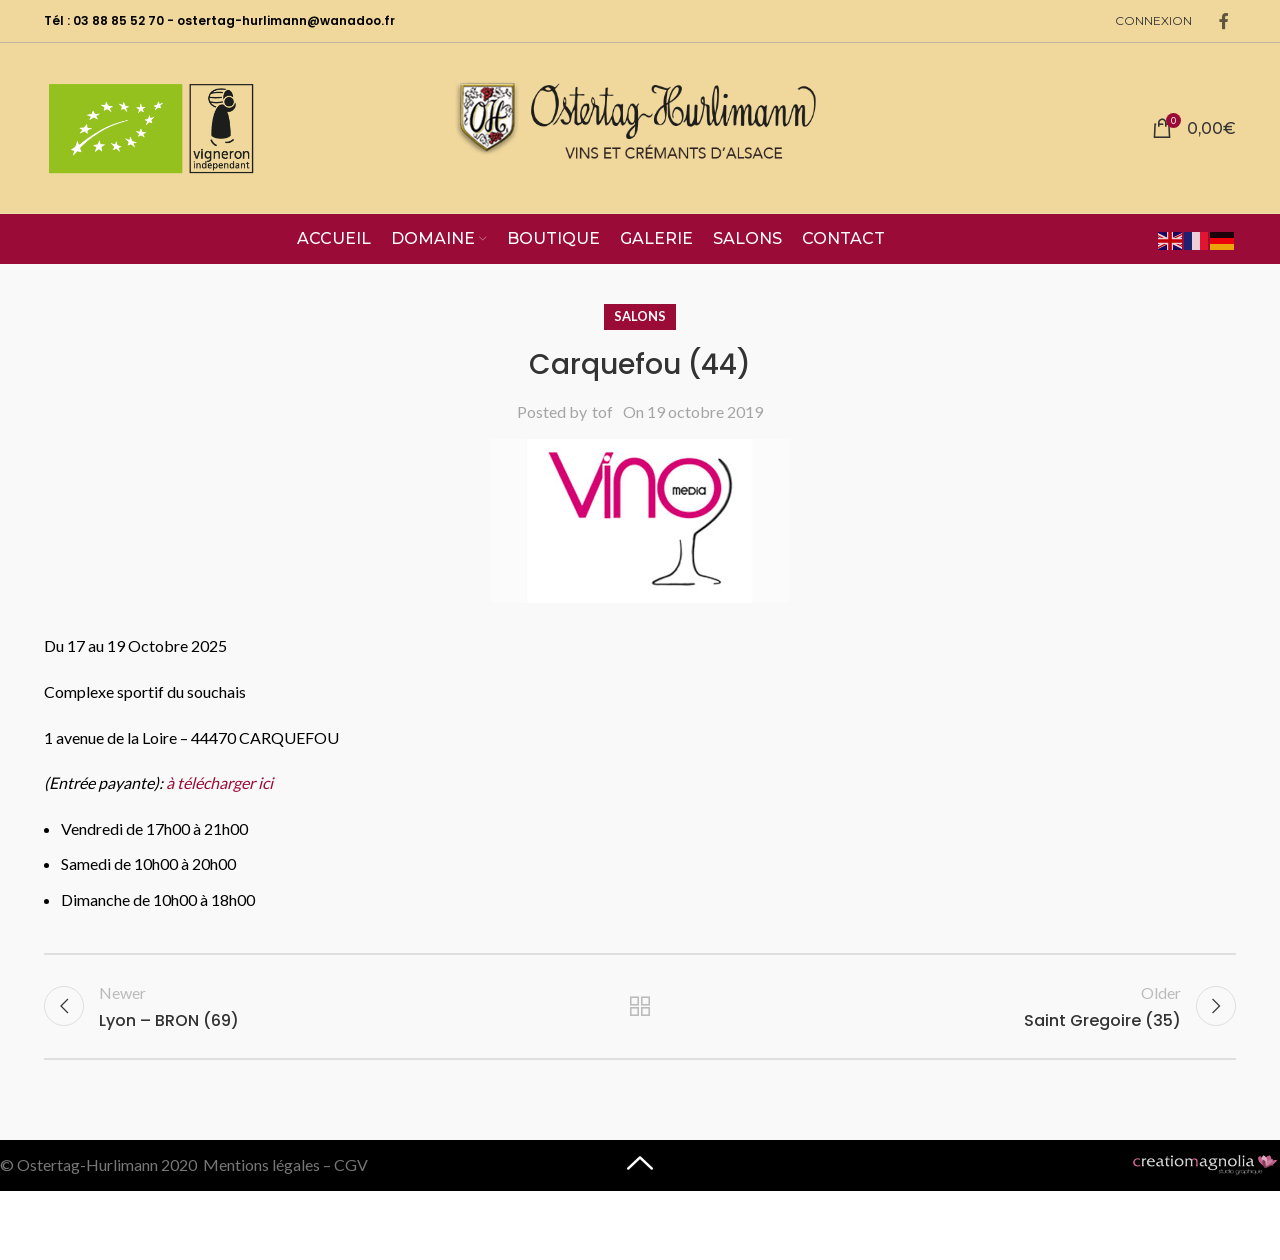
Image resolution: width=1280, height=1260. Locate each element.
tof (602, 411)
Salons (640, 316)
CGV (351, 1164)
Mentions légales (261, 1164)
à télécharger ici (219, 782)
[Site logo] (640, 125)
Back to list (640, 1006)
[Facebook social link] (1224, 21)
